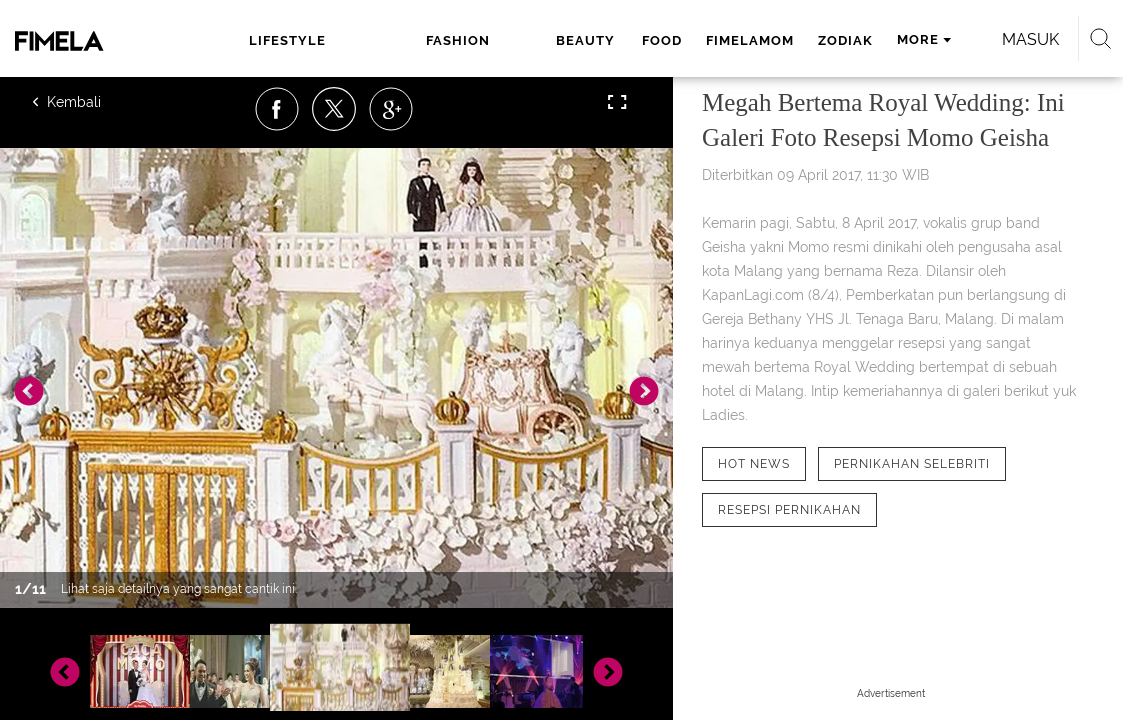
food (542, 40)
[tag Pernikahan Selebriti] (912, 464)
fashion (374, 40)
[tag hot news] (754, 464)
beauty (468, 40)
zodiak (725, 40)
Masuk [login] (1020, 39)
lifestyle (260, 40)
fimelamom (630, 40)
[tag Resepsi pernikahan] (789, 510)
